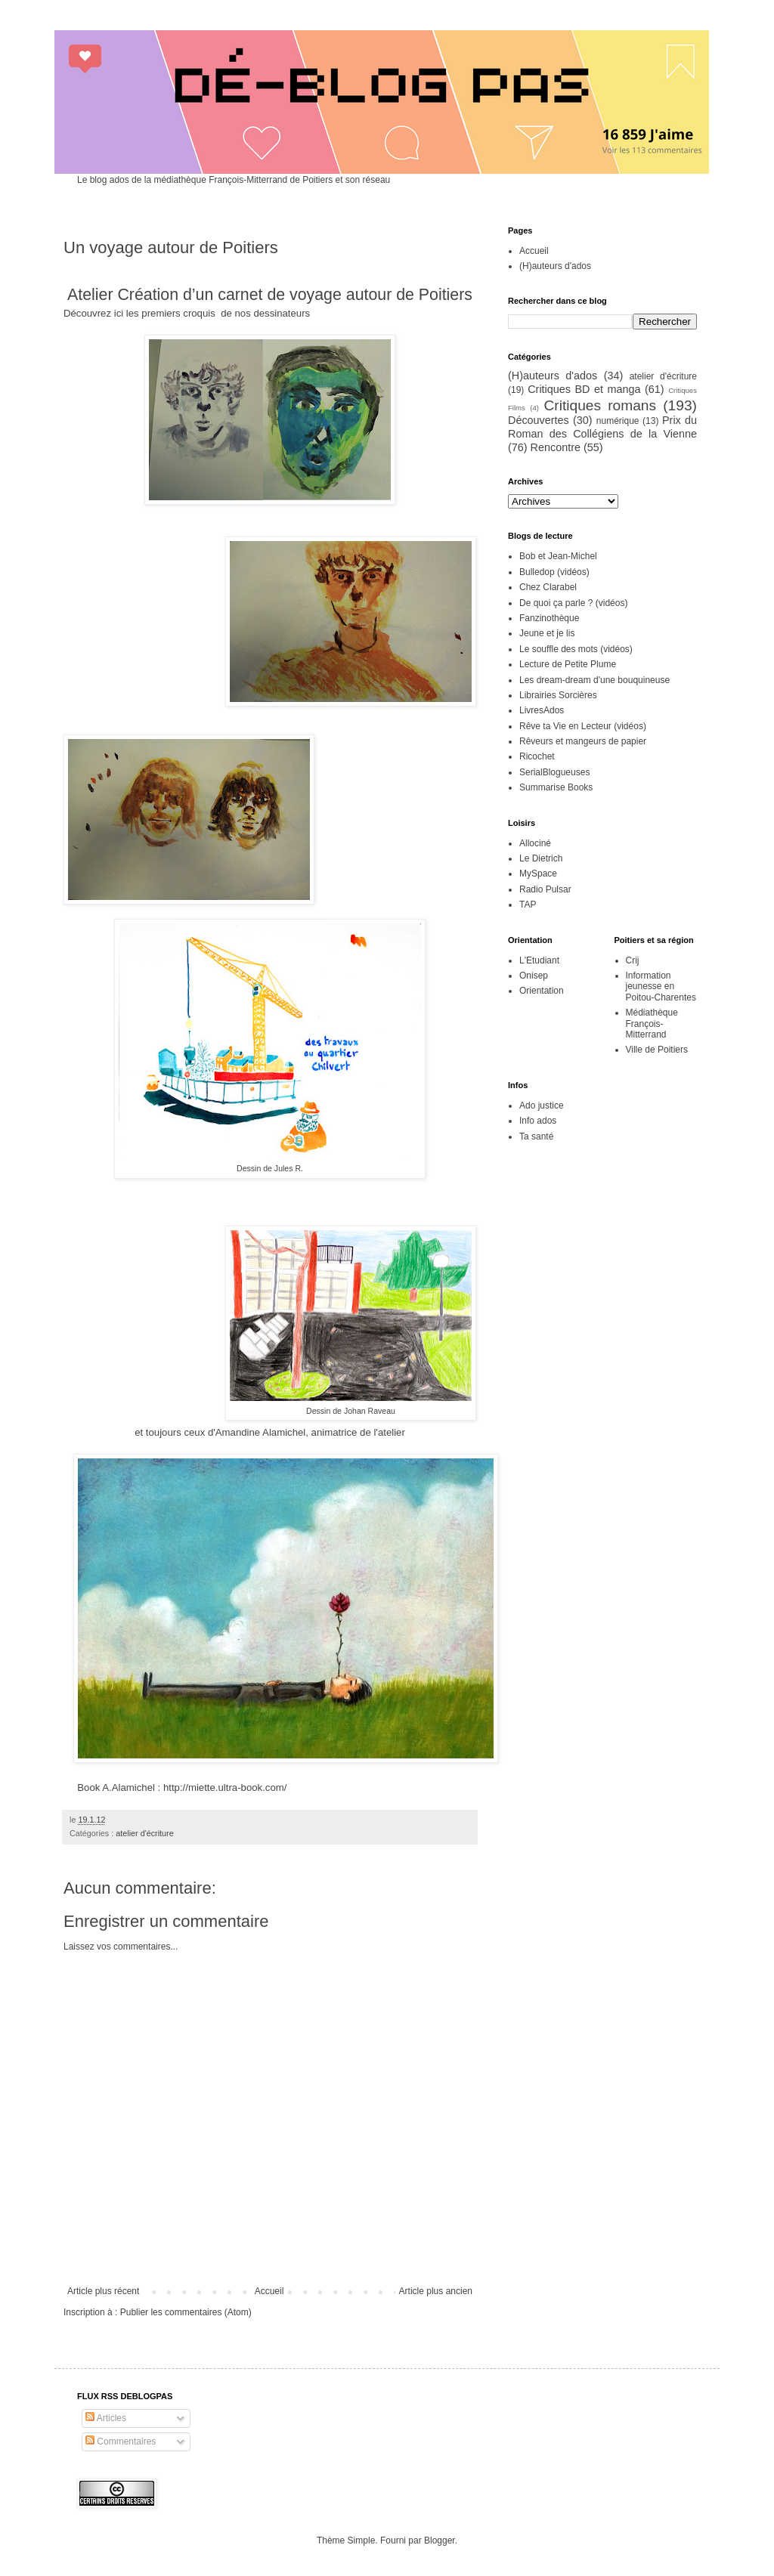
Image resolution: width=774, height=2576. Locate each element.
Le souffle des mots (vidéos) (576, 649)
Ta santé (536, 1136)
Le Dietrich (540, 858)
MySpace (538, 873)
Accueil (269, 2291)
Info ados (537, 1120)
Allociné (535, 843)
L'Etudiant (539, 960)
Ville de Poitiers (657, 1049)
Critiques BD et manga (584, 389)
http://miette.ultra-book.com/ (224, 1787)
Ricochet (537, 756)
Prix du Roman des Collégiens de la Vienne (602, 427)
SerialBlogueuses (554, 772)
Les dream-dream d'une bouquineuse (594, 680)
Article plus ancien (435, 2291)
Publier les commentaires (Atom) (186, 2312)
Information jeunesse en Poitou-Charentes (661, 986)
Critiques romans (599, 405)
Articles (105, 2418)
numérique (617, 421)
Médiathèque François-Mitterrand (652, 1023)
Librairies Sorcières (558, 695)
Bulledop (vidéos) (554, 572)
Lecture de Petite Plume (567, 664)
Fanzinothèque (549, 618)
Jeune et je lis (546, 633)
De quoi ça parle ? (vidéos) (573, 603)
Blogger (439, 2540)
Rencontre (555, 447)
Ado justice (541, 1105)
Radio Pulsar (545, 889)
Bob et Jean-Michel (558, 556)
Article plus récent (103, 2291)
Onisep (533, 975)
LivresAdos (541, 710)
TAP (527, 904)
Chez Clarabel (548, 587)
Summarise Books (556, 787)
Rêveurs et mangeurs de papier (582, 741)
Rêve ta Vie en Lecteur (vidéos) (582, 726)
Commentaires (120, 2441)
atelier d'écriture (144, 1833)
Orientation (541, 990)
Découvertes (538, 420)
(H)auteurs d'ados (555, 266)
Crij (632, 960)
